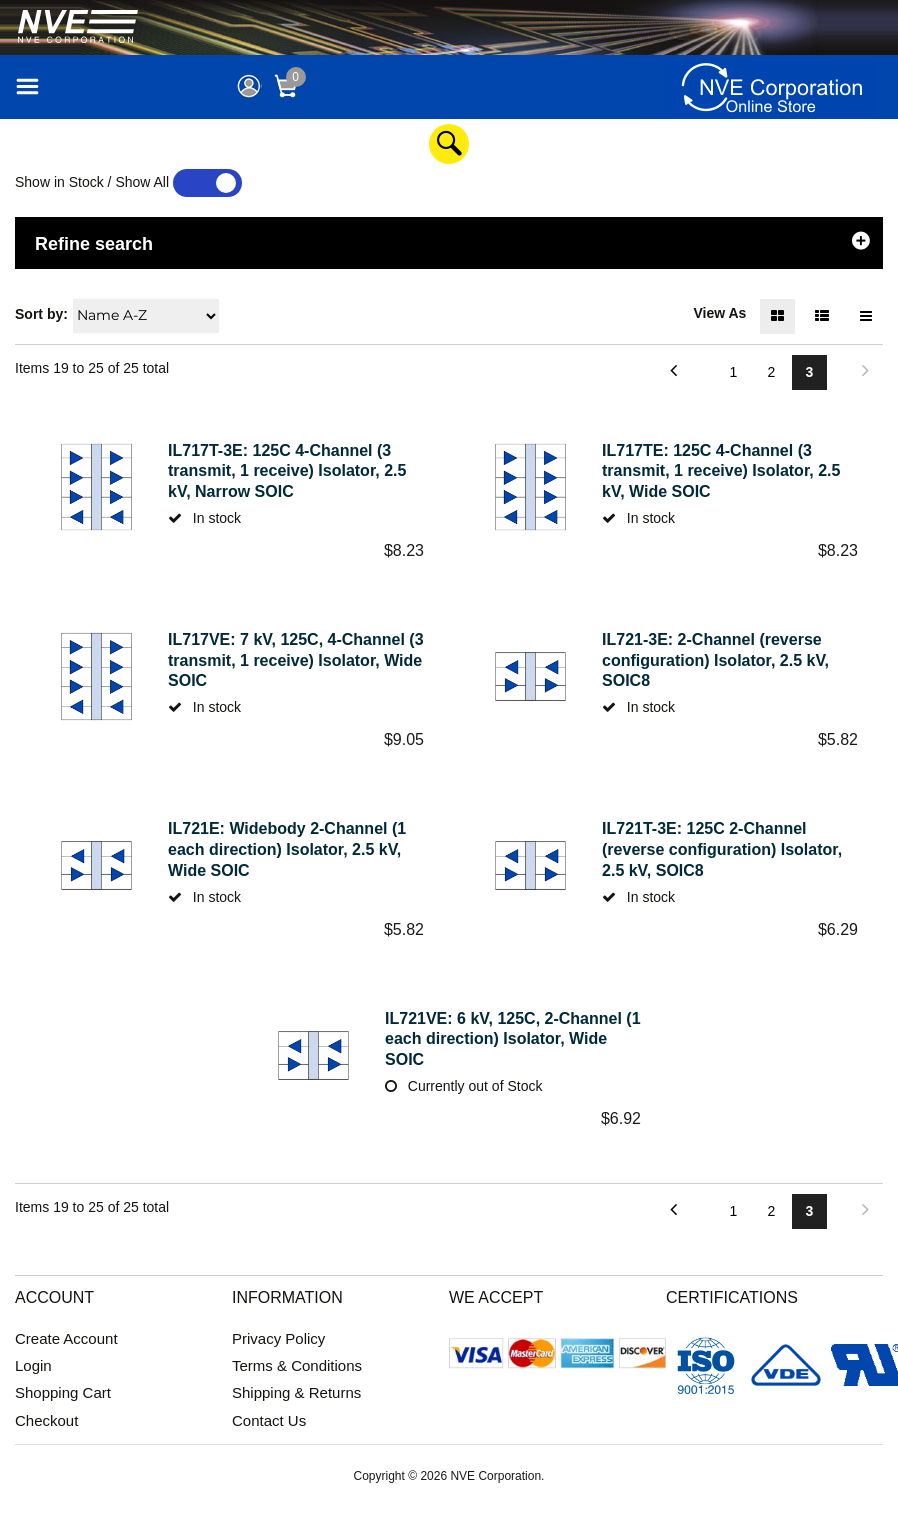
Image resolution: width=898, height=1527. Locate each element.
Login (33, 1386)
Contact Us (269, 1440)
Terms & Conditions (297, 1386)
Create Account (66, 1359)
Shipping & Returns (296, 1413)
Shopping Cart (63, 1413)
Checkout (46, 1440)
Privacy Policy (278, 1359)
